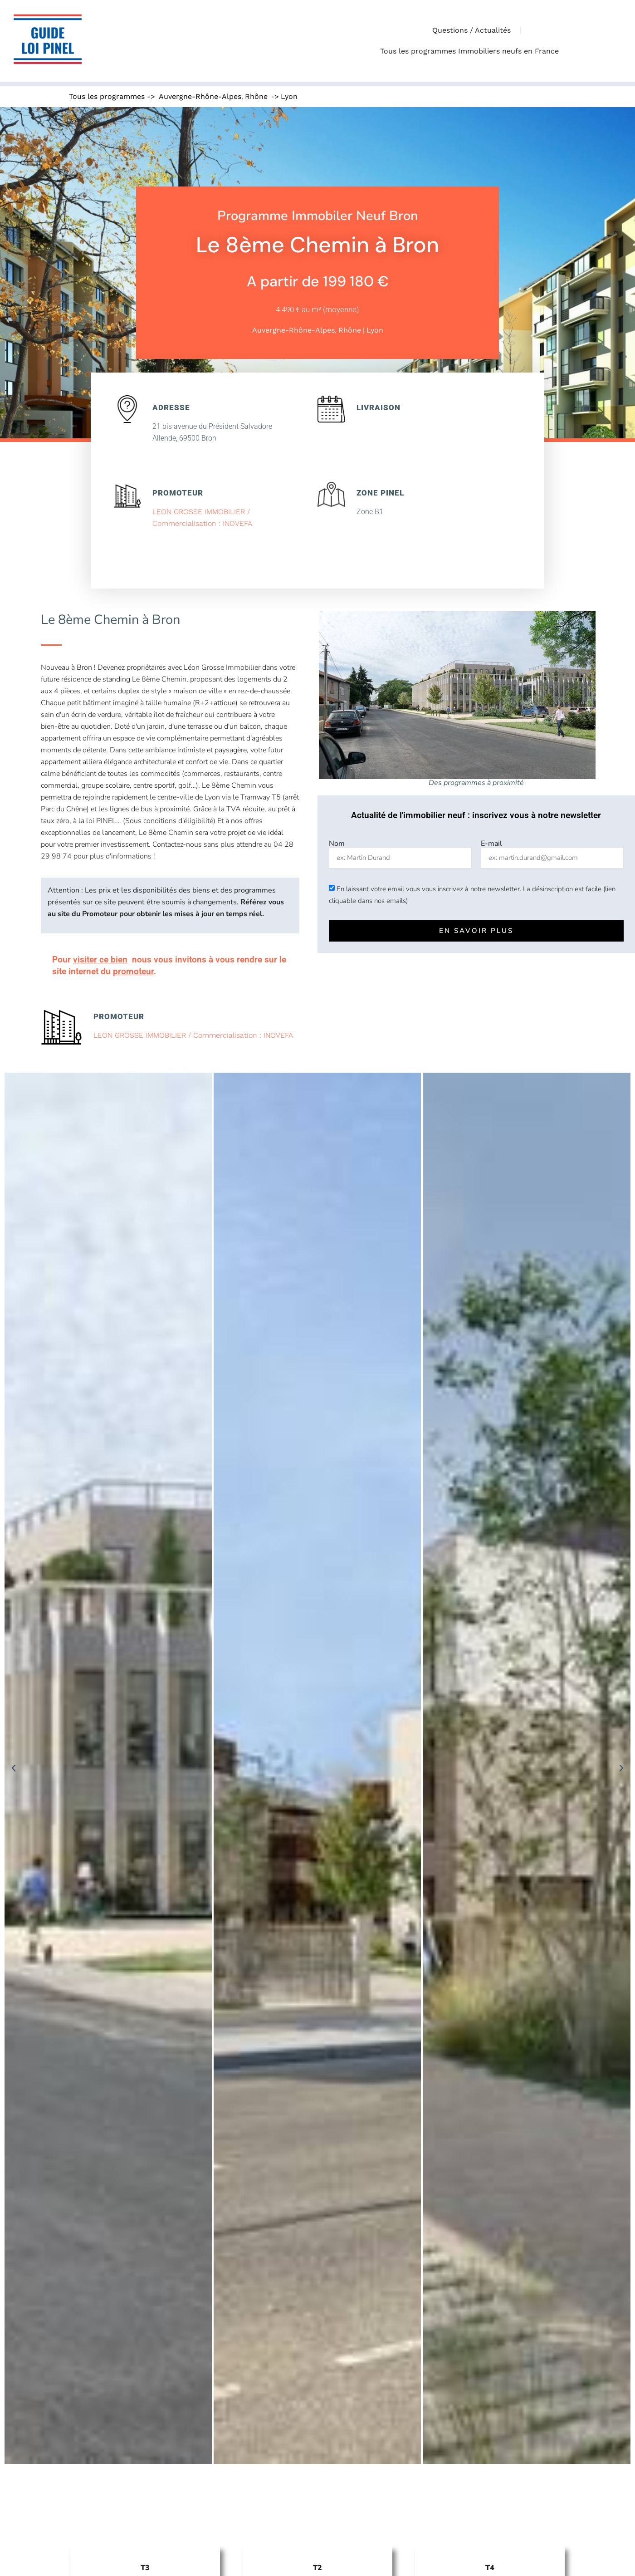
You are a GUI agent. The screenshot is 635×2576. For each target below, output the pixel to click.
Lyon (289, 96)
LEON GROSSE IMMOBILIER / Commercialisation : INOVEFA (193, 1035)
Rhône (256, 96)
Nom (337, 843)
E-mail (491, 843)
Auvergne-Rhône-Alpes (200, 96)
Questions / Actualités (471, 30)
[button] (13, 1768)
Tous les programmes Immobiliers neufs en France (471, 51)
